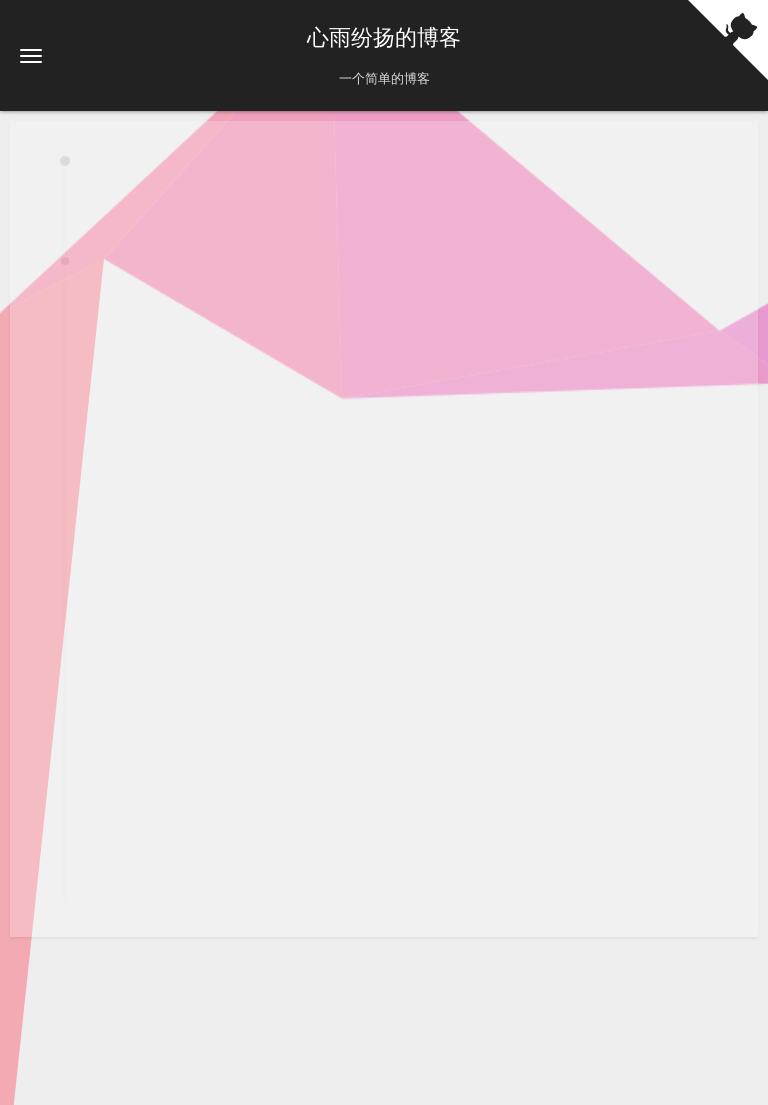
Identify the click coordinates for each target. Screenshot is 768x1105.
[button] (31, 55)
